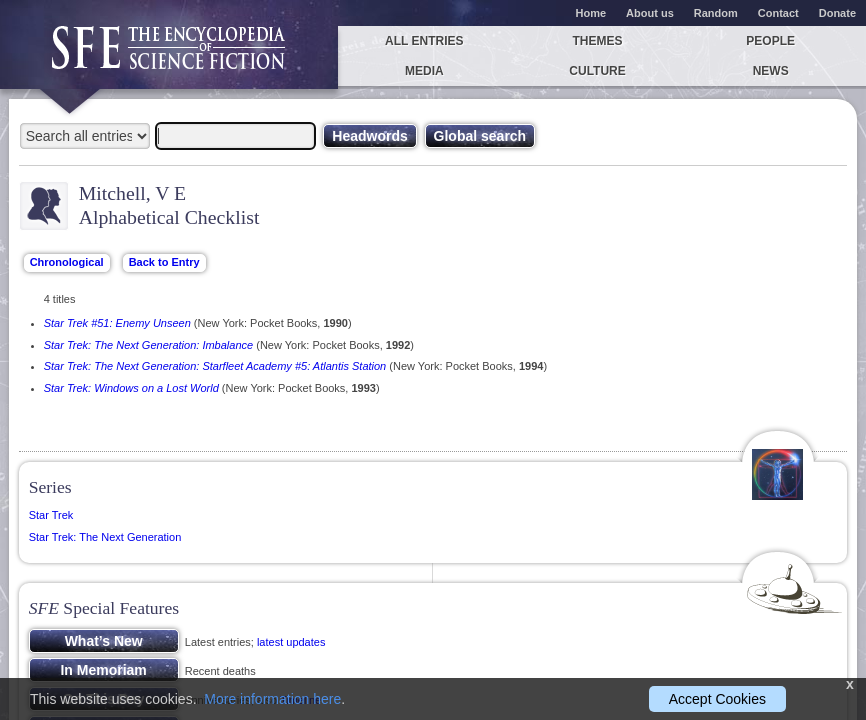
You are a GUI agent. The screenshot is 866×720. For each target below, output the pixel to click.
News (771, 71)
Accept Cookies (717, 699)
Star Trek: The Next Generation (105, 537)
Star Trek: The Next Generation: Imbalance (149, 345)
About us (650, 13)
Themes (598, 41)
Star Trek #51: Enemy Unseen (117, 323)
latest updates (291, 642)
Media (424, 71)
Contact (778, 13)
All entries (424, 41)
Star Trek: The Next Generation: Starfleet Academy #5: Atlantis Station (215, 366)
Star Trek (51, 515)
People (770, 41)
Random (716, 13)
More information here (272, 699)
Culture (597, 71)
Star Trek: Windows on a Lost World (131, 388)
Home (591, 13)
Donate (837, 13)
